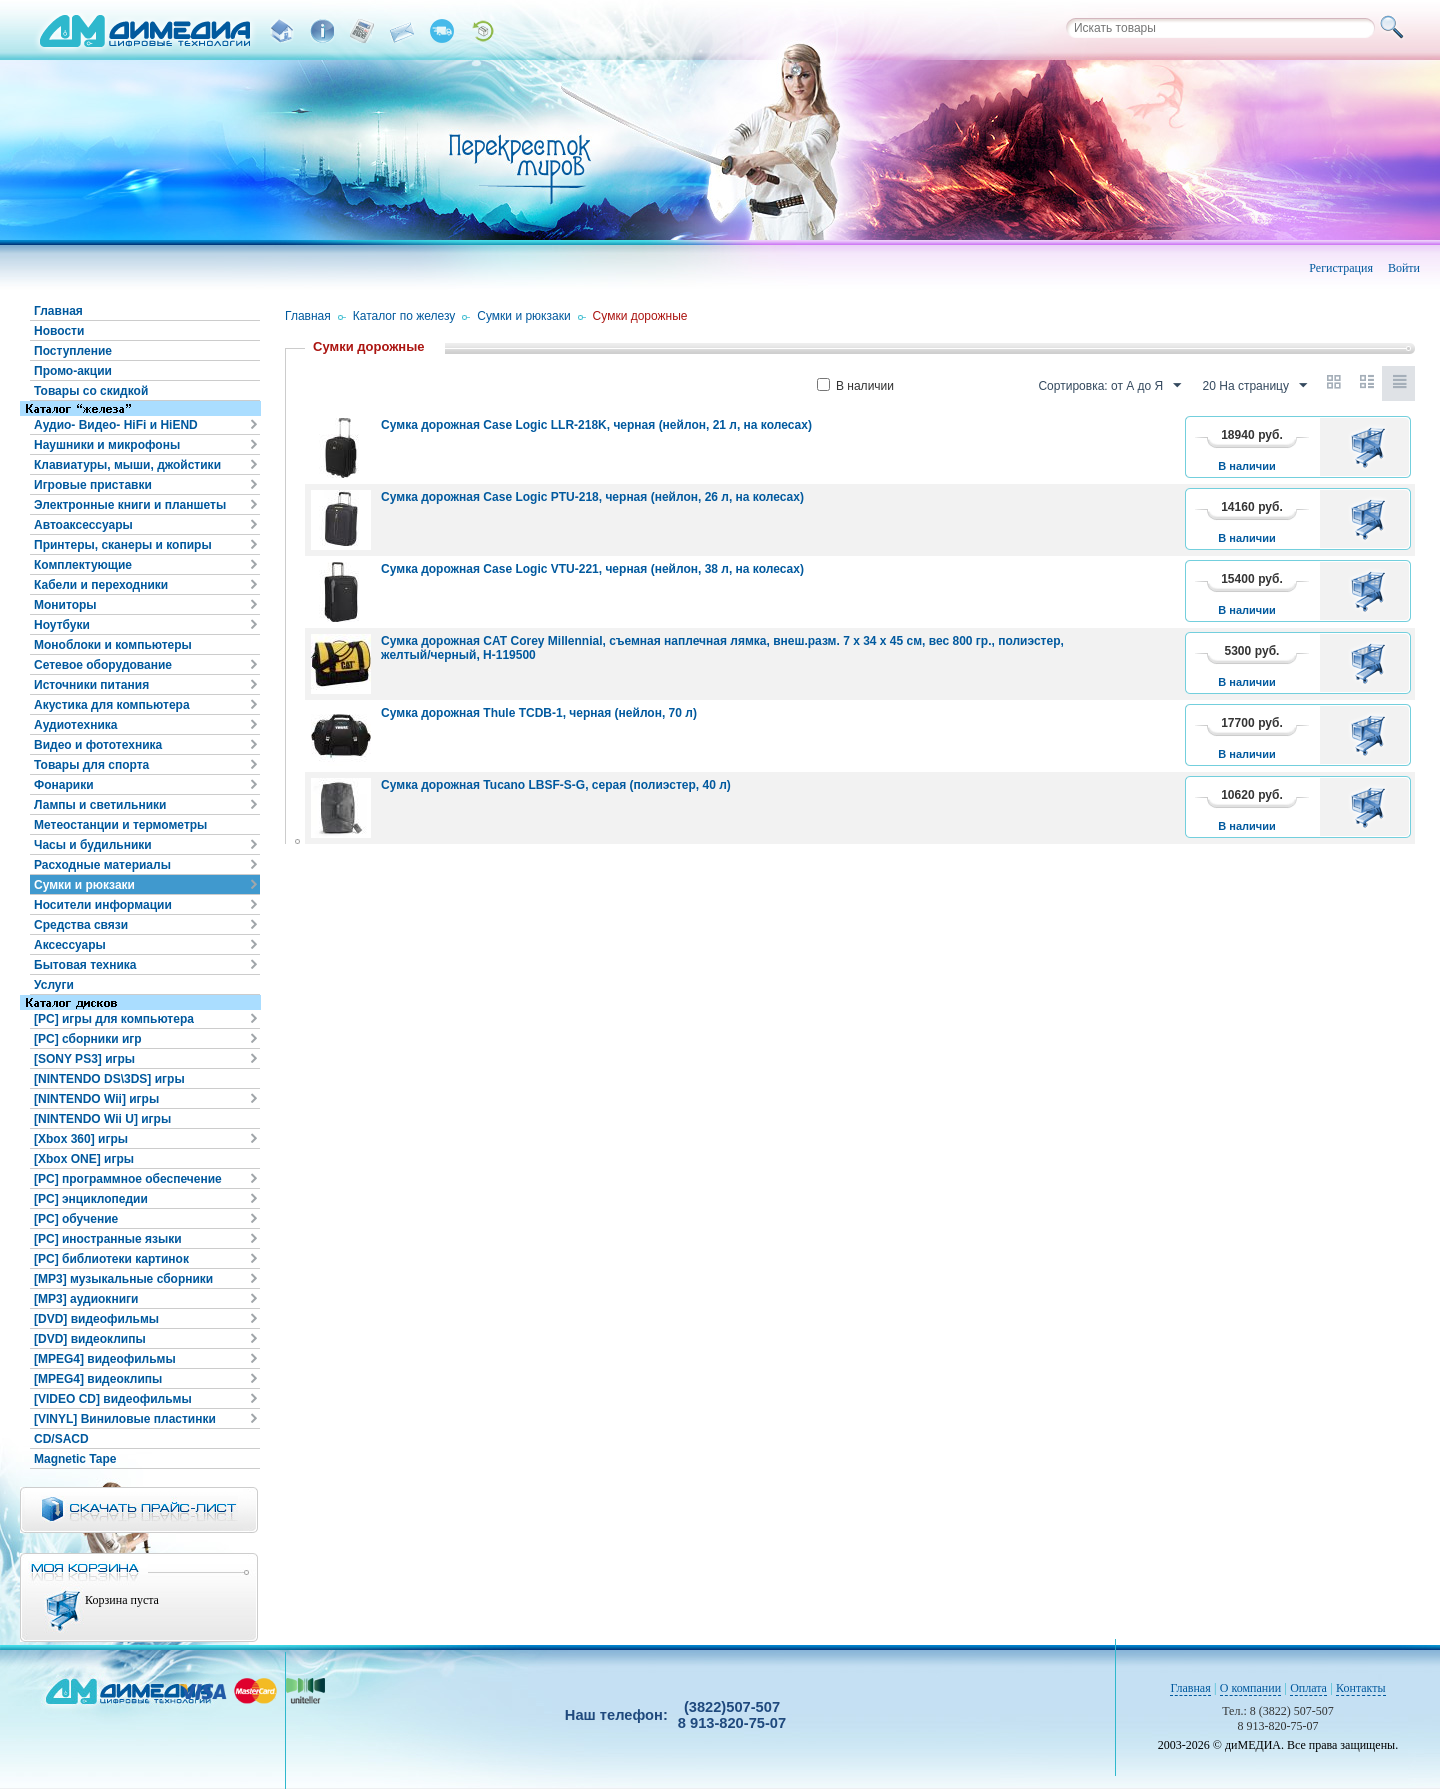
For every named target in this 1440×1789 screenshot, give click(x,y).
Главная (58, 311)
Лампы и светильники (100, 805)
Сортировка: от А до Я (1109, 386)
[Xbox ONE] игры (84, 1159)
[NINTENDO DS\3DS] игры (109, 1079)
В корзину (1371, 447)
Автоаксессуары (83, 525)
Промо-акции (73, 371)
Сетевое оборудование (103, 665)
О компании (1250, 1688)
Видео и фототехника (98, 745)
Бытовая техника (85, 965)
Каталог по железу (404, 316)
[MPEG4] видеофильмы (105, 1359)
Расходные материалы (102, 865)
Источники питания (91, 685)
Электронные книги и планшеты (130, 505)
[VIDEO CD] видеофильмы (113, 1399)
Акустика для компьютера (112, 705)
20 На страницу (1255, 386)
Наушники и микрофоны (107, 445)
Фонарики (64, 785)
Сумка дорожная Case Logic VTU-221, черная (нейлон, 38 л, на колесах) (592, 569)
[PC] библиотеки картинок (111, 1259)
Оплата (1308, 1688)
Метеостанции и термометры (120, 825)
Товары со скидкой (91, 391)
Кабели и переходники (101, 585)
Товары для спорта (91, 765)
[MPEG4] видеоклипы (98, 1379)
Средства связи (81, 925)
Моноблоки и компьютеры (113, 645)
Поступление (73, 351)
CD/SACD (61, 1439)
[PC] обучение (76, 1219)
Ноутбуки (62, 625)
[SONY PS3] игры (84, 1059)
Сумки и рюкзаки (84, 885)
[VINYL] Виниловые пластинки (125, 1419)
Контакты (1361, 1688)
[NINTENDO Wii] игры (96, 1099)
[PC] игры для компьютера (114, 1019)
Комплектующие (83, 565)
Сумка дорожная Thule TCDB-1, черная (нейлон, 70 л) (539, 713)
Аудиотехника (75, 725)
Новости (59, 331)
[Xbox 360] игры (81, 1139)
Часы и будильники (93, 845)
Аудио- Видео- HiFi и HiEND (116, 425)
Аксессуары (70, 945)
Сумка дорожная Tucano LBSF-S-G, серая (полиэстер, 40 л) (556, 785)
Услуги (54, 985)
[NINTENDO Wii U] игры (102, 1119)
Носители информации (103, 905)
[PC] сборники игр (88, 1039)
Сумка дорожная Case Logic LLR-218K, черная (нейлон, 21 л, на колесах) (596, 425)
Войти (1404, 268)
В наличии (855, 386)
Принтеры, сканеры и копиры (123, 545)
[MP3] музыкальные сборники (123, 1279)
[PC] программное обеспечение (128, 1179)
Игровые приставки (93, 485)
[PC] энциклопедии (91, 1199)
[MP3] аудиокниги (86, 1299)
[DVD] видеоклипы (90, 1339)
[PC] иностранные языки (108, 1239)
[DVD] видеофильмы (96, 1319)
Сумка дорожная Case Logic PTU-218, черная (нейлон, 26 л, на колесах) (592, 497)
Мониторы (65, 605)
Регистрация (1341, 268)
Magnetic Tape (75, 1459)
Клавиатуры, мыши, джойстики (127, 465)
